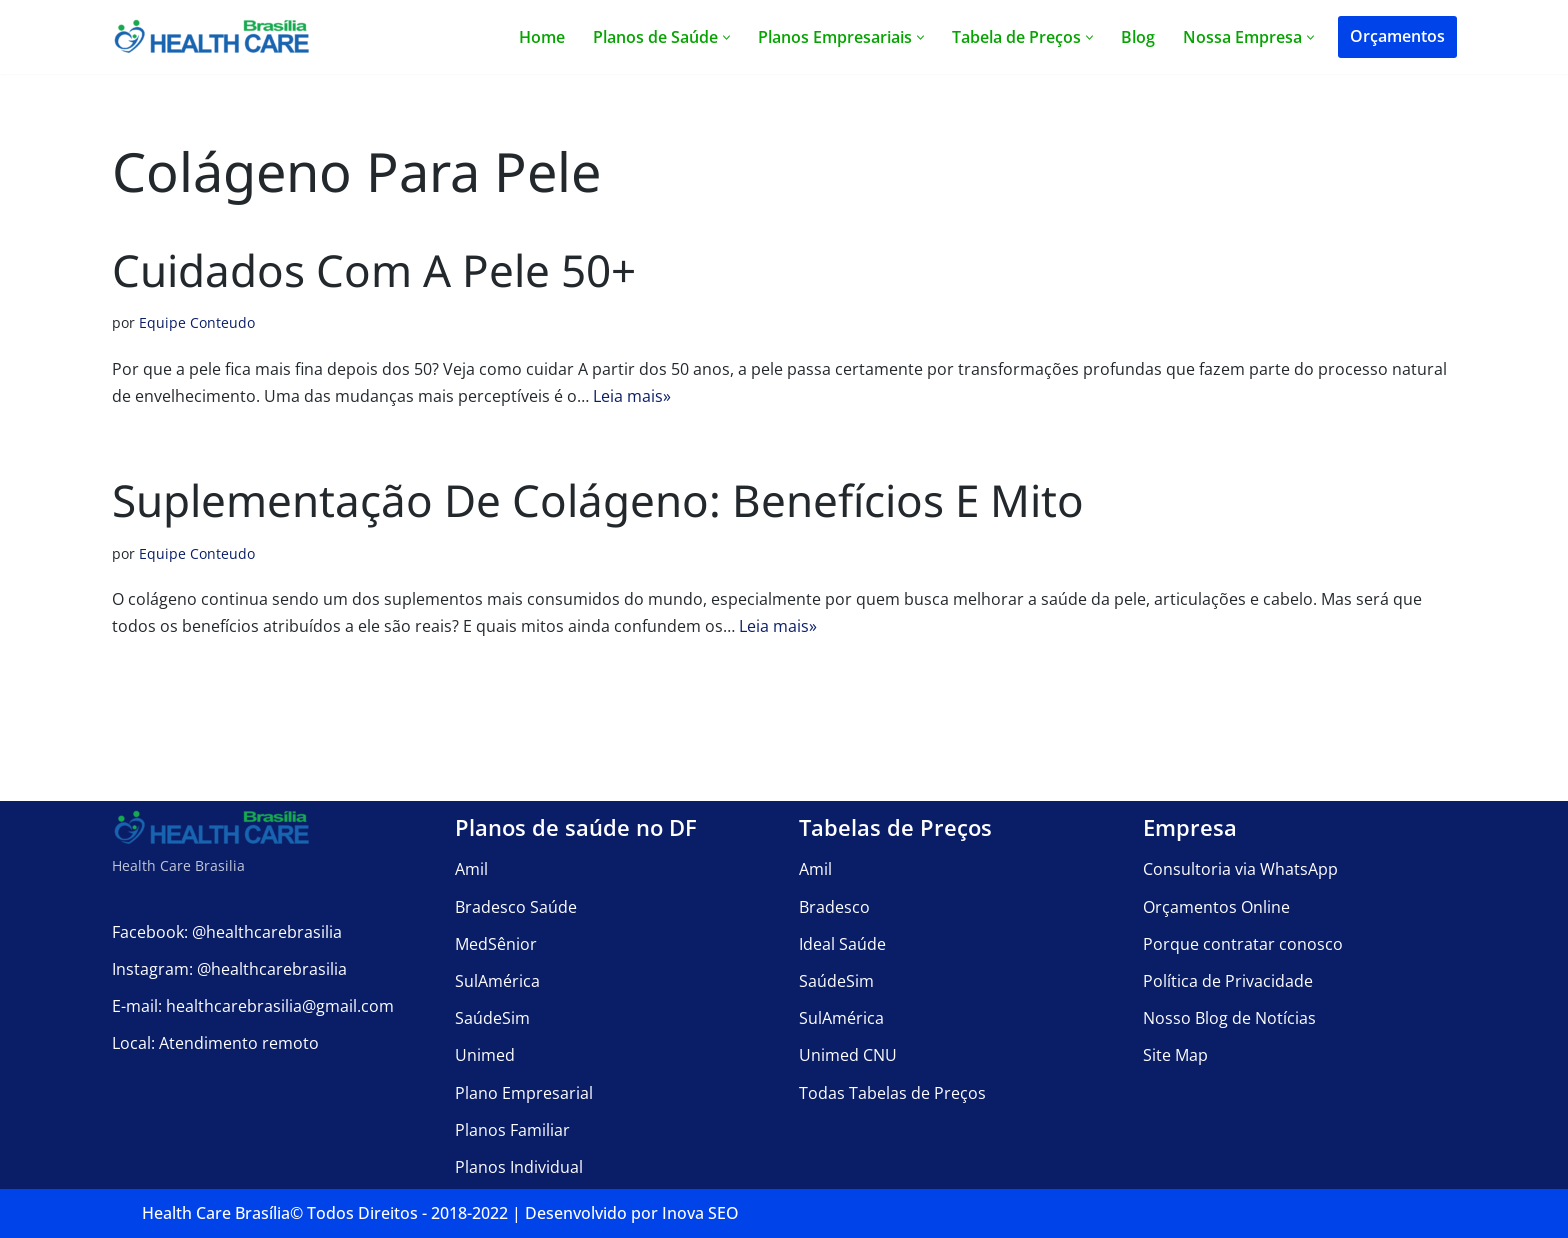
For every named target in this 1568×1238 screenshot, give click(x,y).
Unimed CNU (848, 1055)
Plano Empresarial (524, 1092)
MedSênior (496, 943)
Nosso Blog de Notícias (1229, 1018)
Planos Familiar (512, 1129)
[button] (726, 37)
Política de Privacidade (1228, 980)
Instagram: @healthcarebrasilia (229, 968)
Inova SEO (700, 1213)
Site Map (1175, 1055)
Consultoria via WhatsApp (1240, 869)
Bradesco (834, 906)
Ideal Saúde (842, 943)
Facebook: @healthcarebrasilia (227, 931)
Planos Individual (519, 1166)
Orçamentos (1397, 36)
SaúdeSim (492, 1018)
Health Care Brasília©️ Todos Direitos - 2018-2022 (325, 1213)
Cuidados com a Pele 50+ (374, 270)
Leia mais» (632, 396)
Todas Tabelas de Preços (892, 1092)
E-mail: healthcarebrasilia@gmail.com (253, 1006)
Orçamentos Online (1216, 906)
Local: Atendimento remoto (215, 1043)
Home (542, 37)
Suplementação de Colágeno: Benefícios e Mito (598, 500)
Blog (1138, 37)
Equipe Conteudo (197, 322)
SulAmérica (497, 980)
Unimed (485, 1055)
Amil (471, 869)
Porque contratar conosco (1243, 943)
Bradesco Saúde (516, 906)
